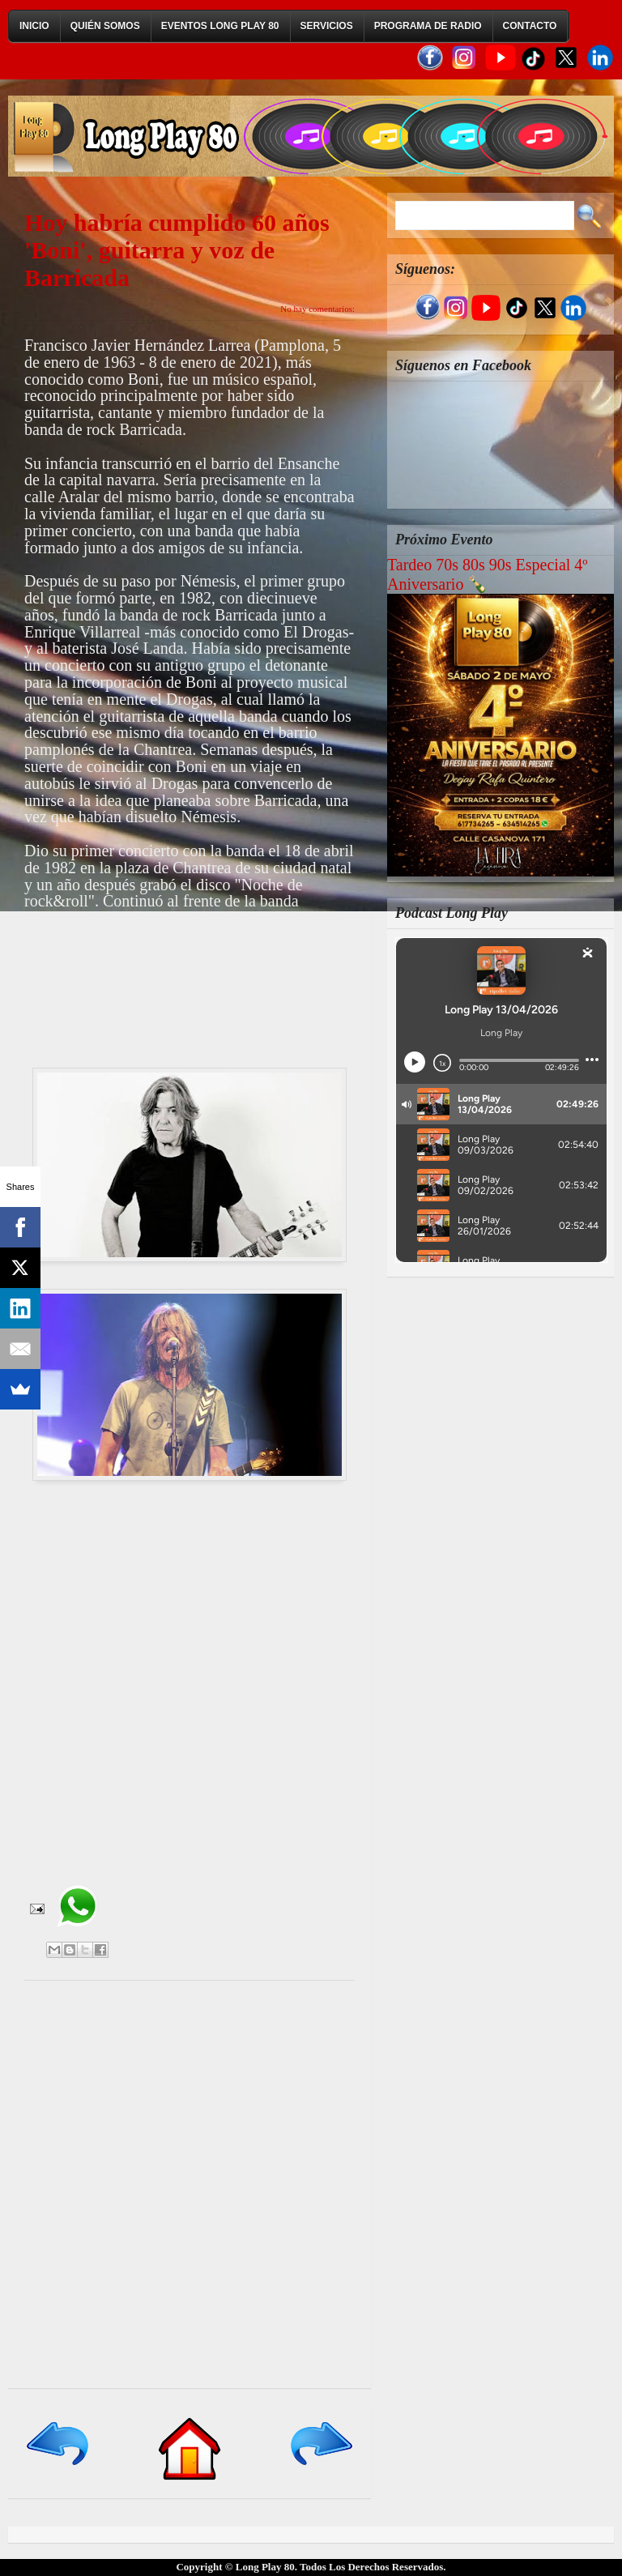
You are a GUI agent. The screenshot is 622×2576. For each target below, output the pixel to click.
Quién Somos (105, 26)
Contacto (530, 26)
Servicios (326, 26)
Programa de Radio (428, 26)
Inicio (34, 26)
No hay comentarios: (317, 308)
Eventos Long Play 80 (220, 26)
